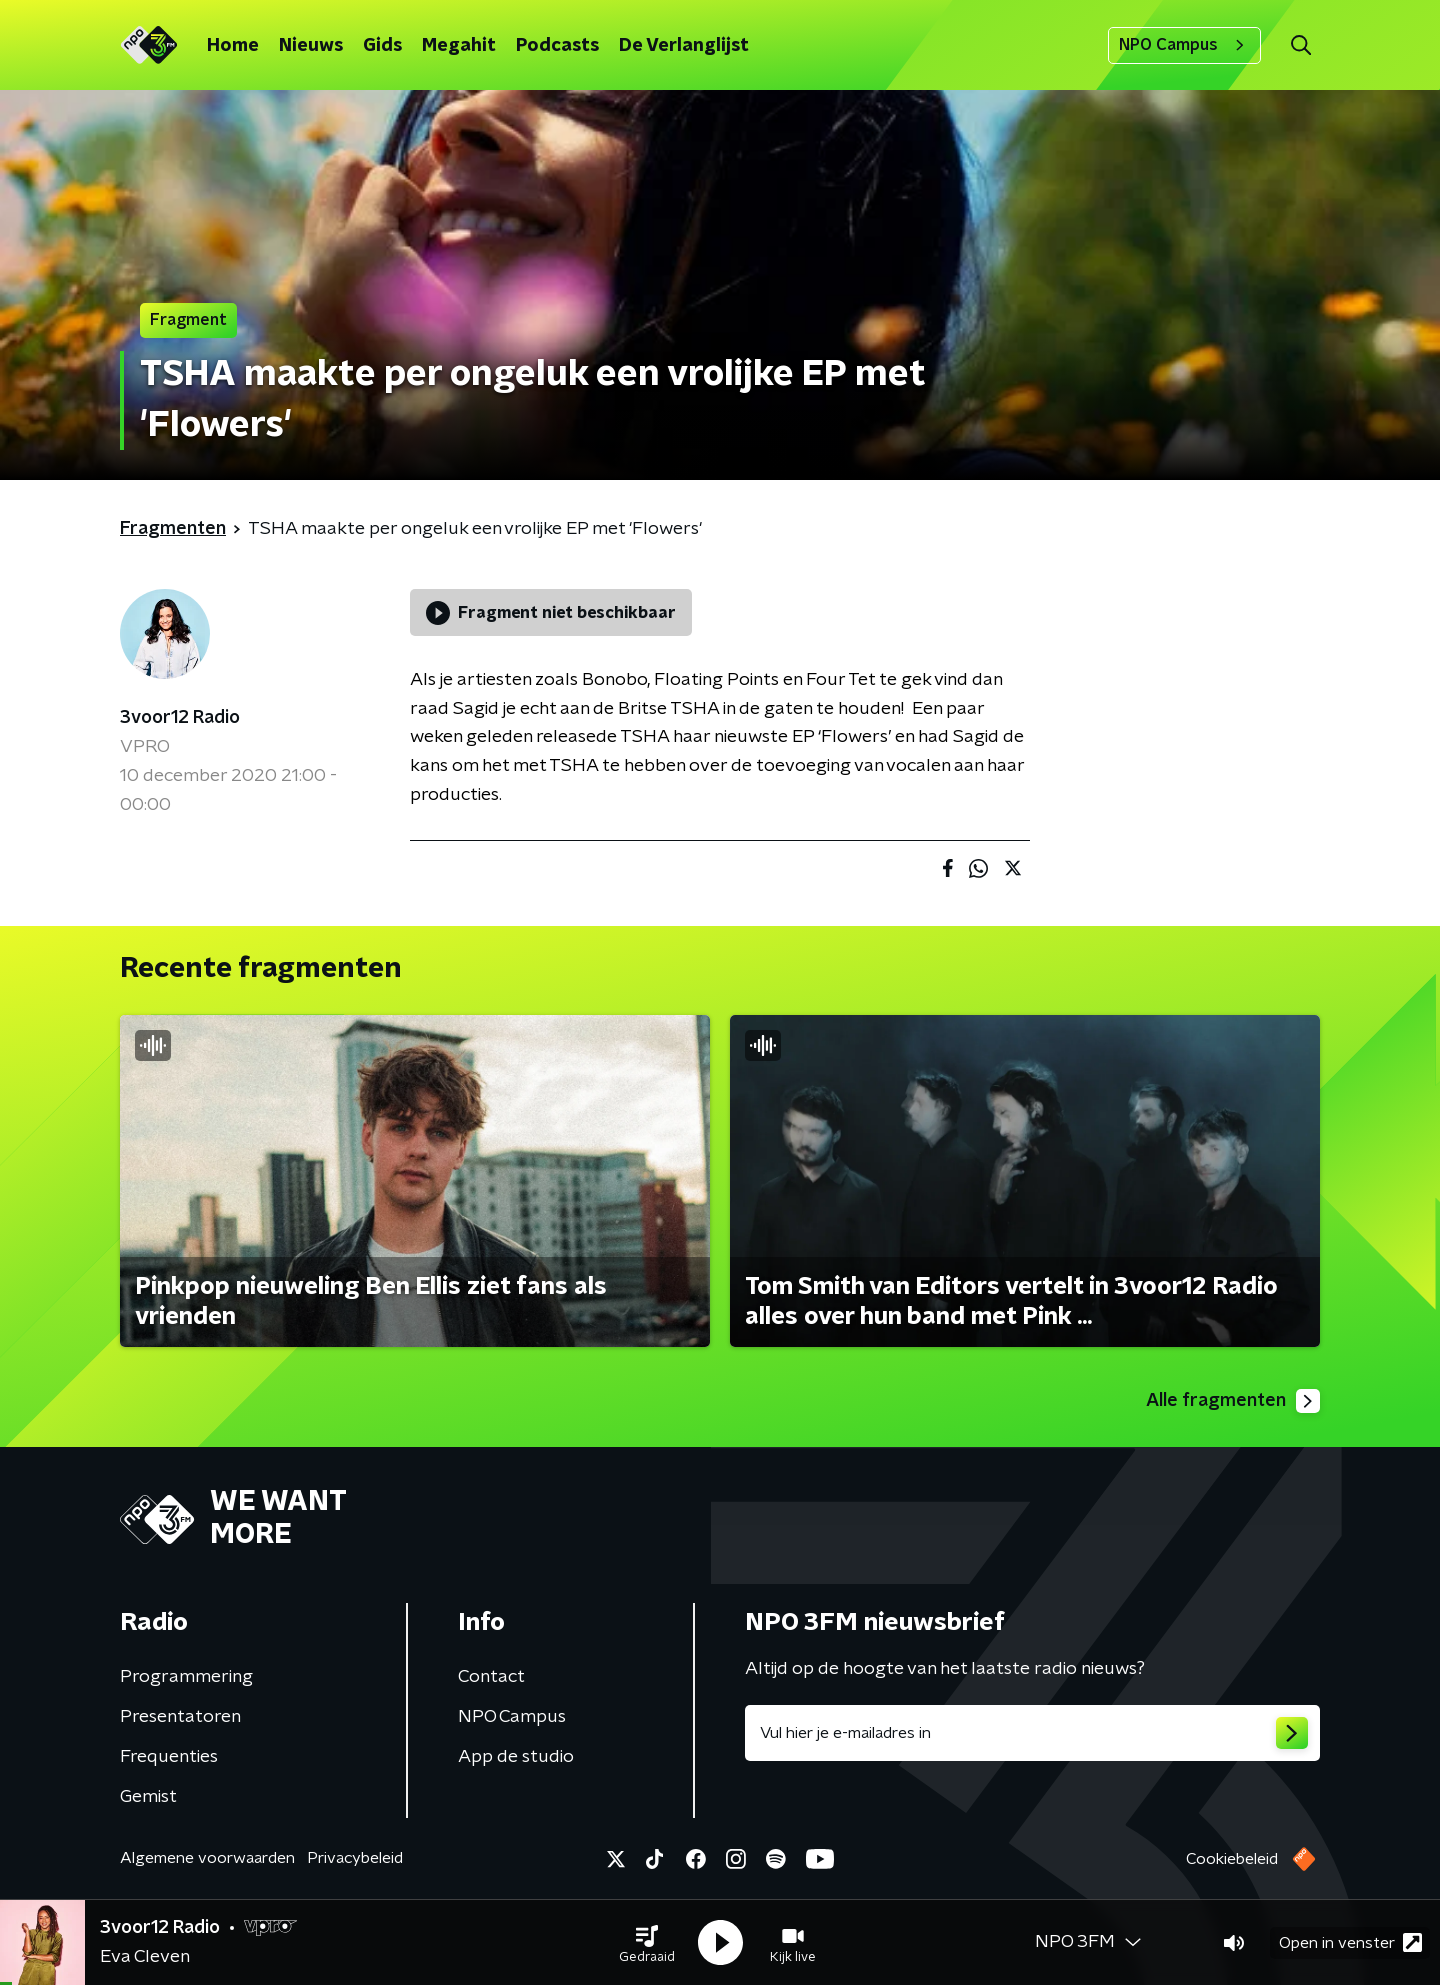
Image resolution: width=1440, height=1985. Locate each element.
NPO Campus (1184, 45)
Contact (491, 1677)
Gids (382, 46)
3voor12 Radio (180, 718)
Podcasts (557, 46)
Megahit (459, 46)
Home (233, 46)
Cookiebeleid (1232, 1859)
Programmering (186, 1677)
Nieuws (311, 46)
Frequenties (169, 1757)
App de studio (516, 1757)
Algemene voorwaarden (207, 1858)
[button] (647, 1943)
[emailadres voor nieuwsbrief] (1032, 1733)
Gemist (148, 1797)
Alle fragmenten (1233, 1401)
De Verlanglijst (684, 46)
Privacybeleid (355, 1858)
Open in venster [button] (1350, 1942)
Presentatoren (180, 1717)
